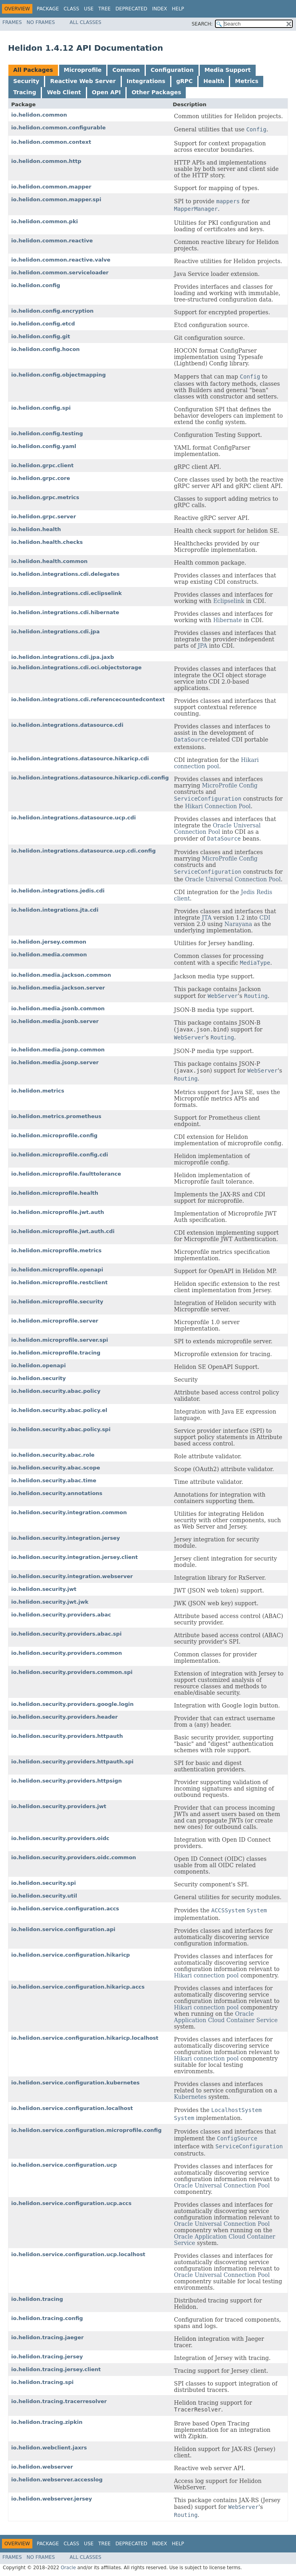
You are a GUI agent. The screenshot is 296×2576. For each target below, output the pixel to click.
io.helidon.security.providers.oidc (60, 1838)
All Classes (85, 22)
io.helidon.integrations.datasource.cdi (67, 725)
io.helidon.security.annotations (56, 1493)
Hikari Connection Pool (218, 806)
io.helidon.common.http (46, 161)
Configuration (172, 70)
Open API (106, 92)
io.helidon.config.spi (41, 408)
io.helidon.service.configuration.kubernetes (75, 2083)
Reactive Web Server (82, 81)
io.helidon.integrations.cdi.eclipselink (66, 593)
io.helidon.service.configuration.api (63, 1929)
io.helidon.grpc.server (43, 517)
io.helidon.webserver (42, 2467)
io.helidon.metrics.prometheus (56, 1116)
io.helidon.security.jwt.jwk (49, 1602)
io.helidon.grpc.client (42, 465)
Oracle (68, 2567)
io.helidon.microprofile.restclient (59, 1282)
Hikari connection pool (216, 763)
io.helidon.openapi (38, 1365)
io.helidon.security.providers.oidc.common (73, 1857)
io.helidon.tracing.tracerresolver (59, 2401)
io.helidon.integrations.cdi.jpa (55, 632)
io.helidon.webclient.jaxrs (49, 2448)
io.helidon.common (39, 115)
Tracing (24, 92)
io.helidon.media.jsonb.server (55, 1021)
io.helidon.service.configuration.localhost (72, 2108)
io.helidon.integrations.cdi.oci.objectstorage (76, 667)
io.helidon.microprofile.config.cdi (59, 1155)
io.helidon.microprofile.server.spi (59, 1340)
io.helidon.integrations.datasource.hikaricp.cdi (80, 758)
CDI (264, 917)
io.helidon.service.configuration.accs (65, 1909)
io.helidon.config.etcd (43, 324)
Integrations (146, 81)
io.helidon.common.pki (44, 221)
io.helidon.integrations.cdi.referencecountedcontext (88, 699)
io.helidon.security (38, 1378)
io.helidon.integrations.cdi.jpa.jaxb (62, 657)
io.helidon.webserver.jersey (51, 2499)
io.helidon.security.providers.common (66, 1653)
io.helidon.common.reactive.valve (60, 260)
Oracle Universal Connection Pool (217, 828)
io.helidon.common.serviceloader (60, 273)
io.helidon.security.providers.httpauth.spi (72, 1762)
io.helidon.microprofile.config (54, 1135)
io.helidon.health (36, 529)
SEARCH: (202, 24)
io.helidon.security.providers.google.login (72, 1704)
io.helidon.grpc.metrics (45, 497)
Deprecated (131, 9)
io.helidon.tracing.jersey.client (56, 2369)
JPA (202, 646)
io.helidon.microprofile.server (54, 1321)
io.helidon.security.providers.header (64, 1717)
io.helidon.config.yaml (43, 446)
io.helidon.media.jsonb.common (58, 1008)
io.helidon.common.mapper (51, 187)
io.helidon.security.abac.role (53, 1455)
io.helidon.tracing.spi (42, 2382)
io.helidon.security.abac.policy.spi (61, 1429)
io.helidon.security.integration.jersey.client (74, 1557)
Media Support (228, 70)
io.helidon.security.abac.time (53, 1480)
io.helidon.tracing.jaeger (47, 2337)
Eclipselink (228, 601)
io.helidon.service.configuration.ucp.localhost (78, 2254)
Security (26, 81)
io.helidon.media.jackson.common (61, 975)
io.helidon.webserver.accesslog (57, 2480)
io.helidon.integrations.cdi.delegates (65, 574)
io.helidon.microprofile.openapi (57, 1270)
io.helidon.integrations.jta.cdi (54, 910)
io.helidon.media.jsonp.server (55, 1062)
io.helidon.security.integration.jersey (65, 1538)
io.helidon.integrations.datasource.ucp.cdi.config (83, 851)
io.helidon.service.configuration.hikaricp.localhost (85, 2038)
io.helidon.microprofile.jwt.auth (57, 1212)
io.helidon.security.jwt (43, 1589)
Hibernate (227, 620)
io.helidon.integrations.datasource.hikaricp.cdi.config (90, 778)
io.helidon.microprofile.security (57, 1302)
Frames (12, 22)
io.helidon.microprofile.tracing (55, 1353)
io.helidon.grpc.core (40, 478)
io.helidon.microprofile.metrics (56, 1250)
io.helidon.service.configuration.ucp (64, 2165)
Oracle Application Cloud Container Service (226, 2017)
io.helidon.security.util (44, 1896)
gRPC (184, 81)
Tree (104, 9)
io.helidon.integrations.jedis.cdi (58, 891)
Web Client (64, 92)
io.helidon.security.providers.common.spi (72, 1672)
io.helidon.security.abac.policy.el (59, 1410)
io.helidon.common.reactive (52, 241)
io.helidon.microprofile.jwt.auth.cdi (63, 1231)
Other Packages (156, 92)
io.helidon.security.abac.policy (55, 1391)
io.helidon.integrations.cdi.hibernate (65, 612)
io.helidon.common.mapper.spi (56, 199)
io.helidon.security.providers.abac (61, 1615)
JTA (206, 917)
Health (213, 81)
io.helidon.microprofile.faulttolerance (66, 1174)
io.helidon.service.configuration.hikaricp (70, 1955)
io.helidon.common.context (51, 142)
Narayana (238, 924)
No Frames (41, 22)
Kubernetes (190, 2097)
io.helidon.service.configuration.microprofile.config (86, 2130)
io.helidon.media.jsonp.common (58, 1050)
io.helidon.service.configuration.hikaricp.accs (78, 1987)
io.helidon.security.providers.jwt (58, 1806)
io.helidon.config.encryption (52, 311)
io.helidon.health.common (49, 561)
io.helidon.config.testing (47, 433)
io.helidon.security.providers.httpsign (66, 1781)
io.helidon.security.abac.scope (55, 1468)
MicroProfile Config (229, 785)
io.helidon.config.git (40, 336)
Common (126, 70)
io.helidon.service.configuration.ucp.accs (71, 2203)
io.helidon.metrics (37, 1091)
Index (159, 9)
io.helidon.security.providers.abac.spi (66, 1634)
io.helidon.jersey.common (48, 942)
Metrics (246, 81)
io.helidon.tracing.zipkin (46, 2422)
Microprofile (83, 70)
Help (178, 9)
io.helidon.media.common (49, 955)
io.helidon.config (35, 285)
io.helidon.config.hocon (45, 349)
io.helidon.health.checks (47, 542)
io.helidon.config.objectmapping (58, 375)
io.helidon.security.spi (43, 1883)
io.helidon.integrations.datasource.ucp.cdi (73, 818)
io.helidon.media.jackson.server (58, 988)
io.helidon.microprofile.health (54, 1193)
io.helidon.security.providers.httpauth (67, 1736)
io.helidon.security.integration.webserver (72, 1576)
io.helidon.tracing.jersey (47, 2357)
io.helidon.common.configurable (58, 128)
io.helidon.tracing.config (47, 2318)
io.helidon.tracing (37, 2299)
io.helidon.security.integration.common (69, 1512)
